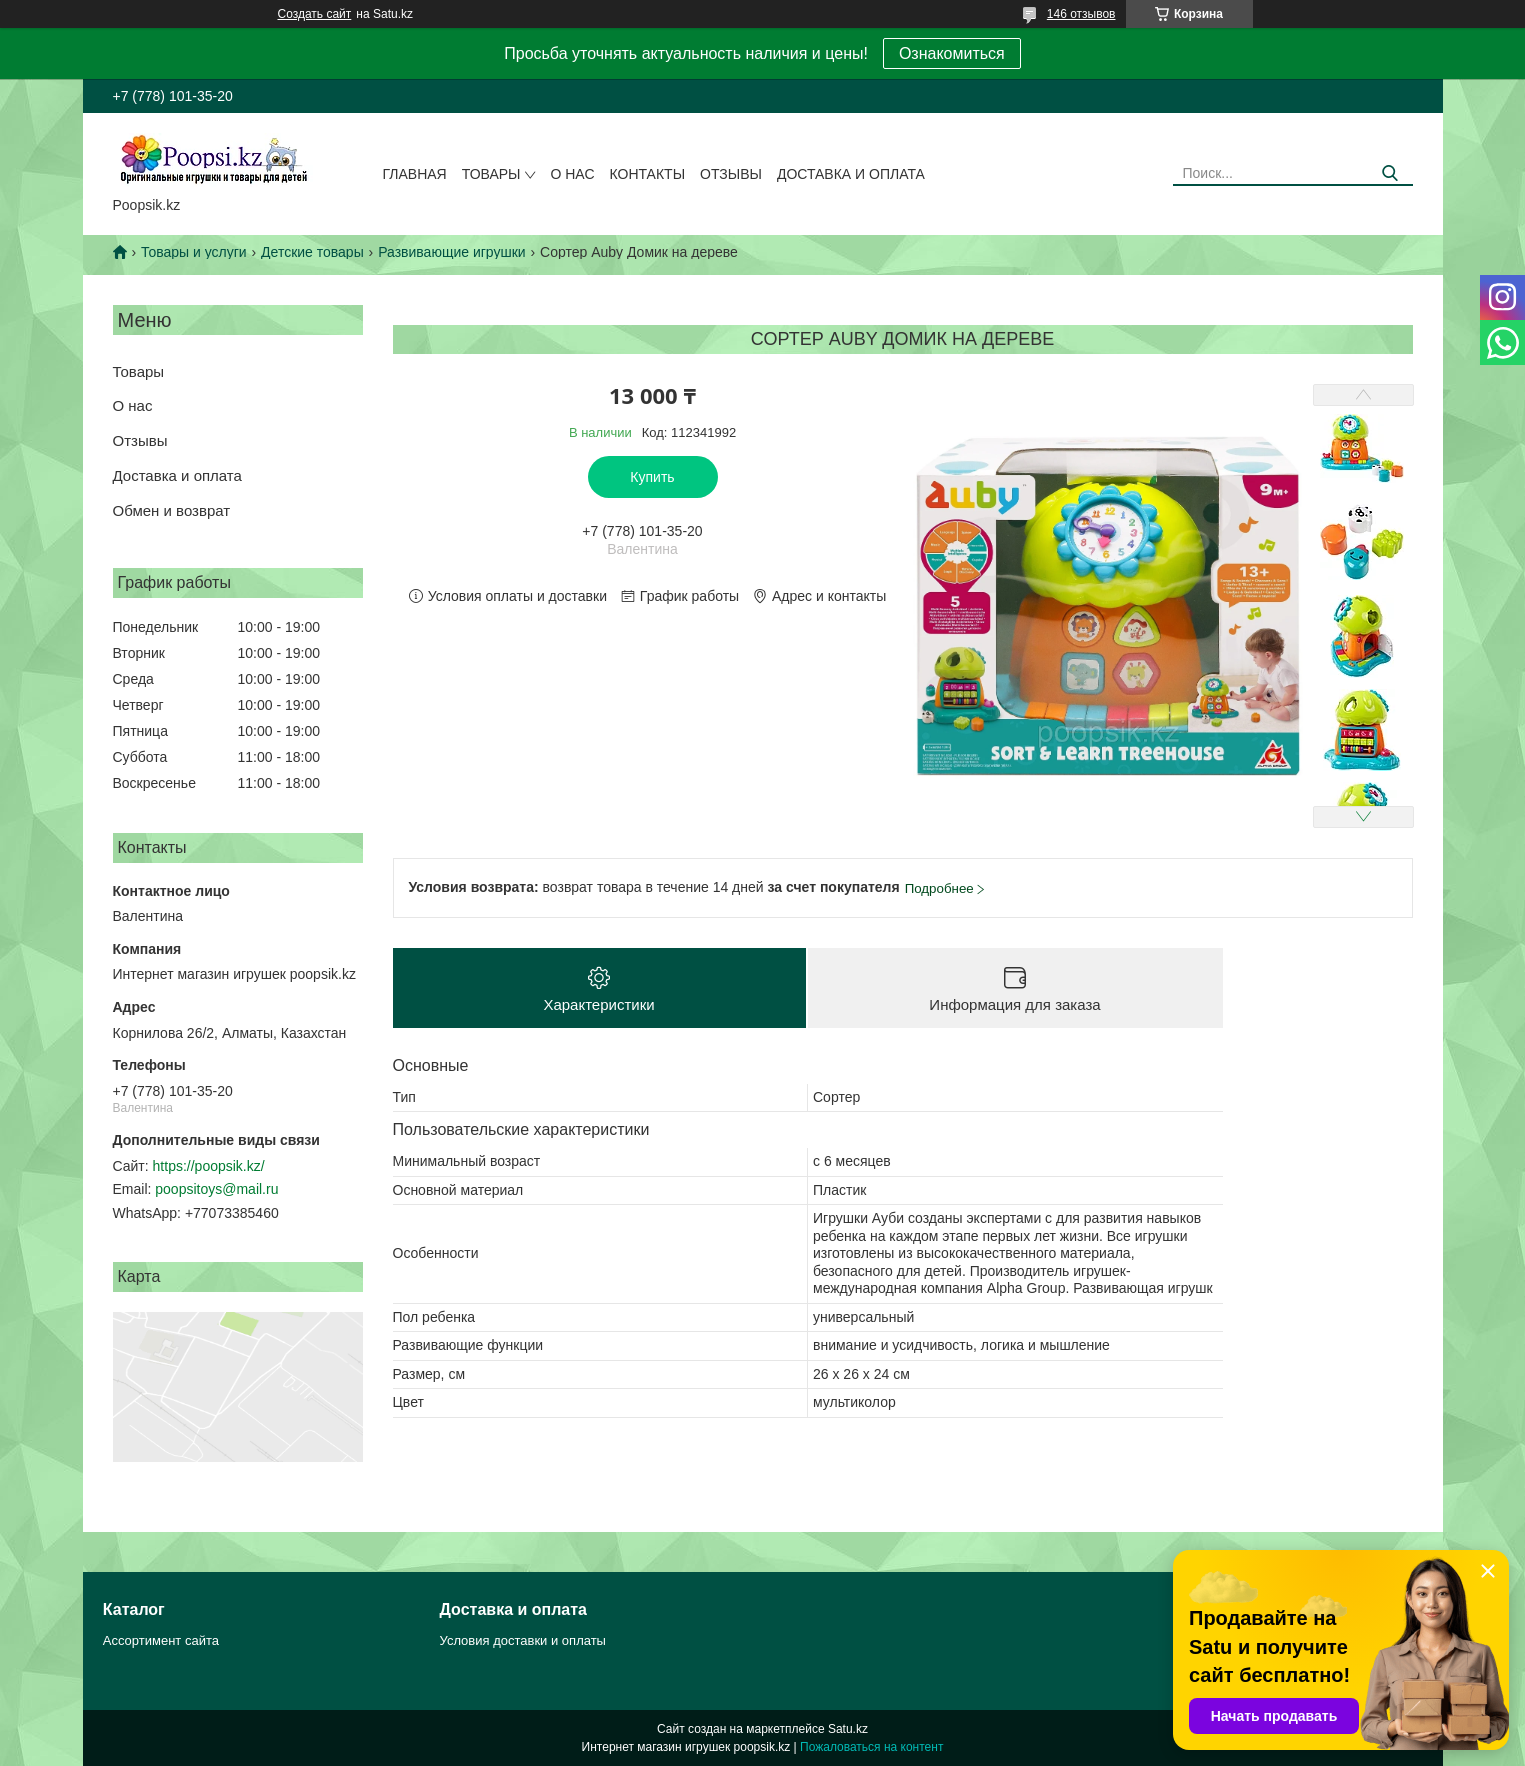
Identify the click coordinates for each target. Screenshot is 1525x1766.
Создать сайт (315, 14)
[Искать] (1390, 173)
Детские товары (312, 252)
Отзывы (731, 174)
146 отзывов (1081, 14)
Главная (415, 174)
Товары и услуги (194, 252)
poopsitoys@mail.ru (216, 1189)
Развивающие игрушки (452, 252)
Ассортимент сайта (161, 1640)
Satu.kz (848, 1729)
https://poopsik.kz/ (209, 1166)
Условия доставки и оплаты (523, 1640)
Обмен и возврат (172, 510)
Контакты (648, 174)
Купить (652, 477)
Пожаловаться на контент (871, 1747)
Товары (491, 174)
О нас (572, 174)
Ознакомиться (952, 53)
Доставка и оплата (851, 174)
